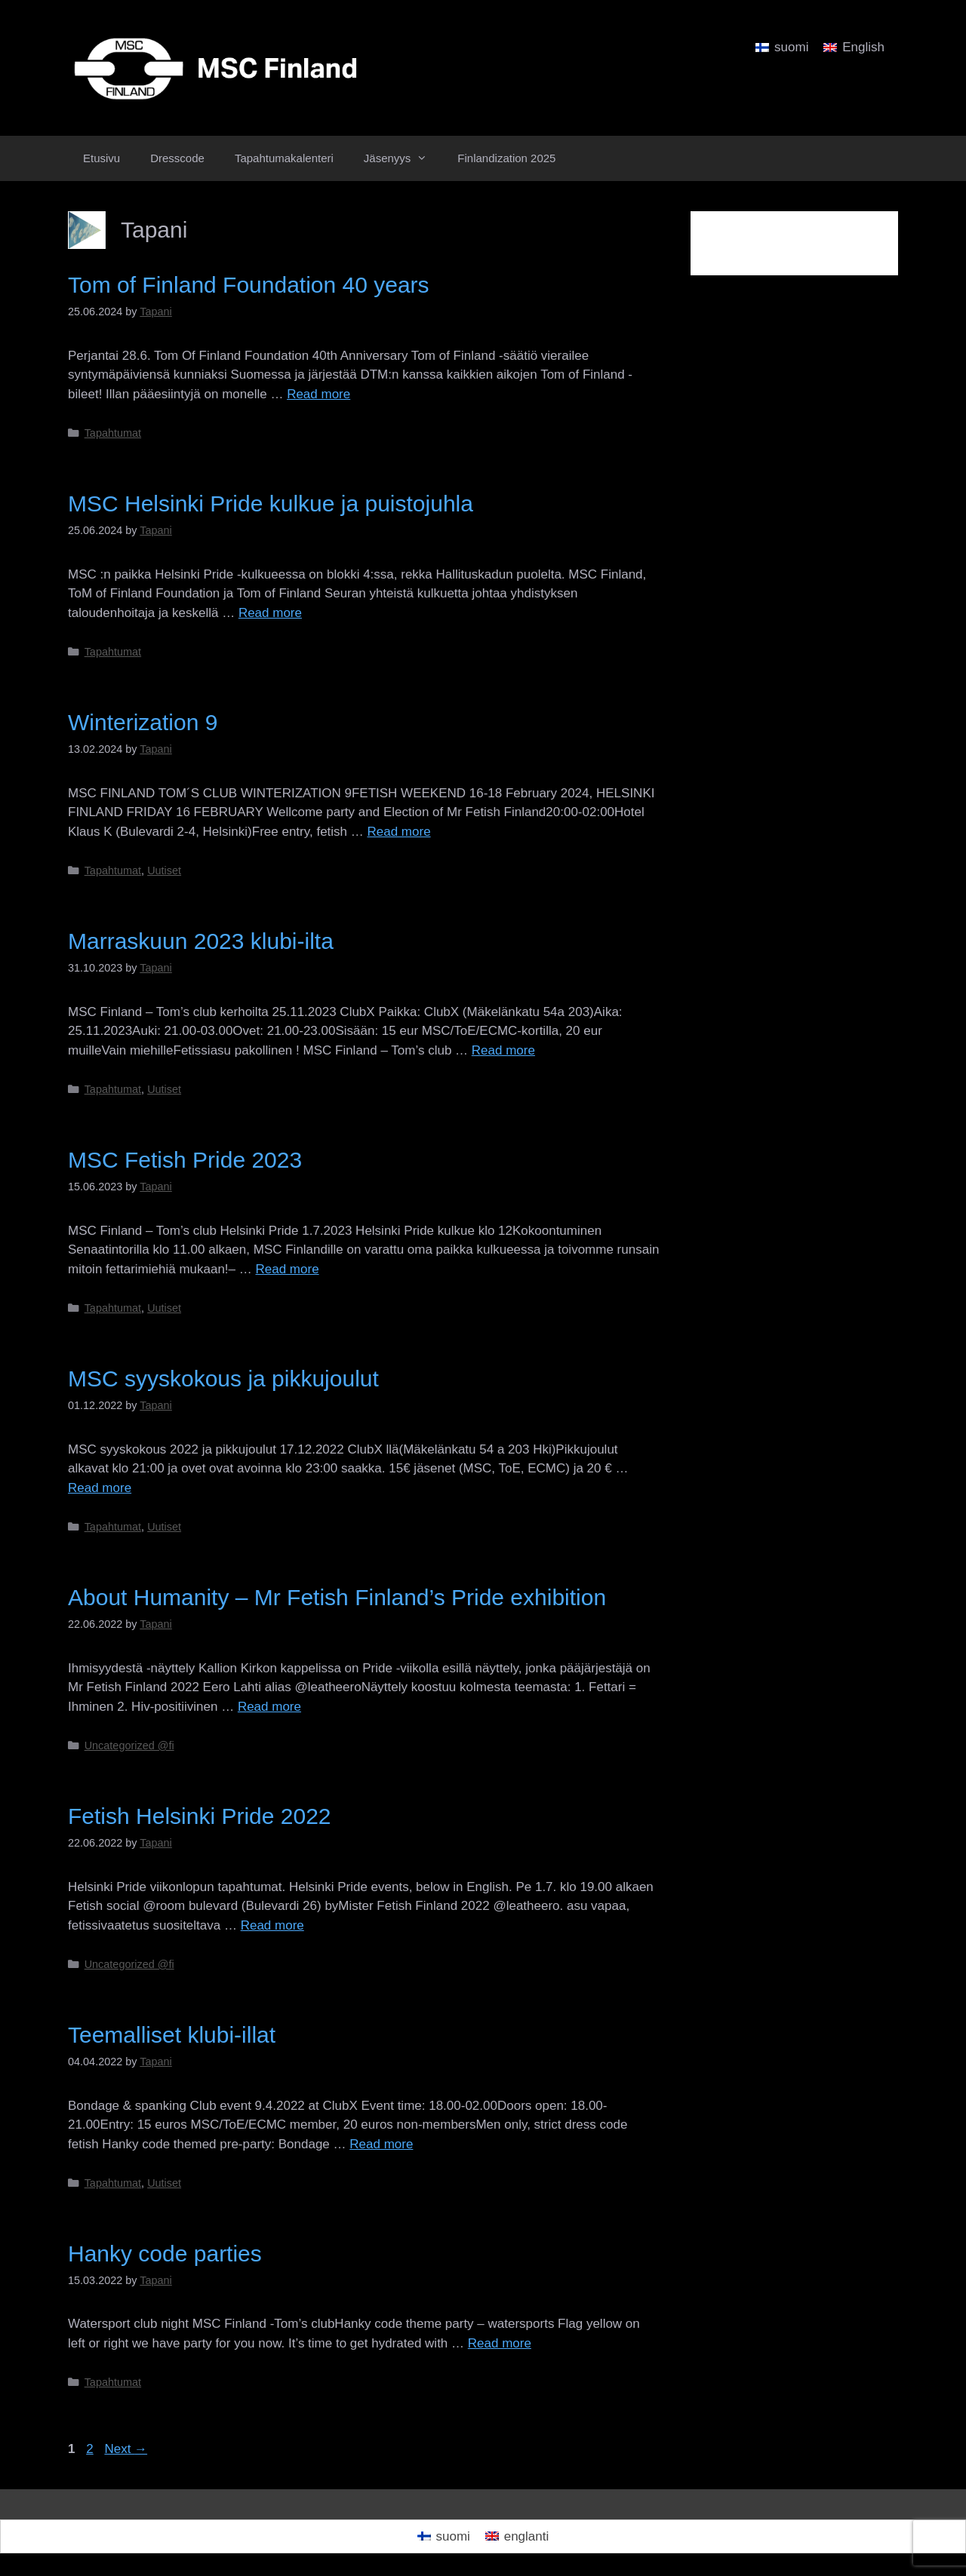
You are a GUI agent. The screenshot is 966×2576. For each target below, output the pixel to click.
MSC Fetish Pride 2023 (185, 1159)
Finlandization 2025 (506, 158)
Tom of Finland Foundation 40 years (248, 284)
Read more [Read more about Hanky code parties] (499, 2343)
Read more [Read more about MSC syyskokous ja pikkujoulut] (99, 1488)
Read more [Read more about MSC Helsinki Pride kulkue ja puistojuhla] (270, 613)
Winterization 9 (142, 722)
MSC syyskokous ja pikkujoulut (223, 1378)
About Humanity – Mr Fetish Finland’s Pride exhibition (337, 1597)
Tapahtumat (113, 433)
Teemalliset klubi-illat (171, 2034)
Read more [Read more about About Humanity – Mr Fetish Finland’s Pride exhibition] (269, 1706)
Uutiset (164, 870)
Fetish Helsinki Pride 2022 (199, 1816)
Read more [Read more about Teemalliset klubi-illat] (381, 2144)
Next (125, 2449)
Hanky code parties (165, 2253)
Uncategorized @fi (129, 1745)
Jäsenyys (403, 158)
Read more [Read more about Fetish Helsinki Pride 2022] (272, 1925)
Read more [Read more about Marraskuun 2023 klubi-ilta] (503, 1050)
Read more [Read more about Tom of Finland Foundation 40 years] (318, 394)
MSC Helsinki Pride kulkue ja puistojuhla (270, 503)
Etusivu (101, 158)
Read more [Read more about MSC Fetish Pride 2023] (287, 1269)
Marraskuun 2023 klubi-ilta (201, 941)
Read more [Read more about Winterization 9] (399, 831)
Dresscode (177, 158)
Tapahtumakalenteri (284, 158)
